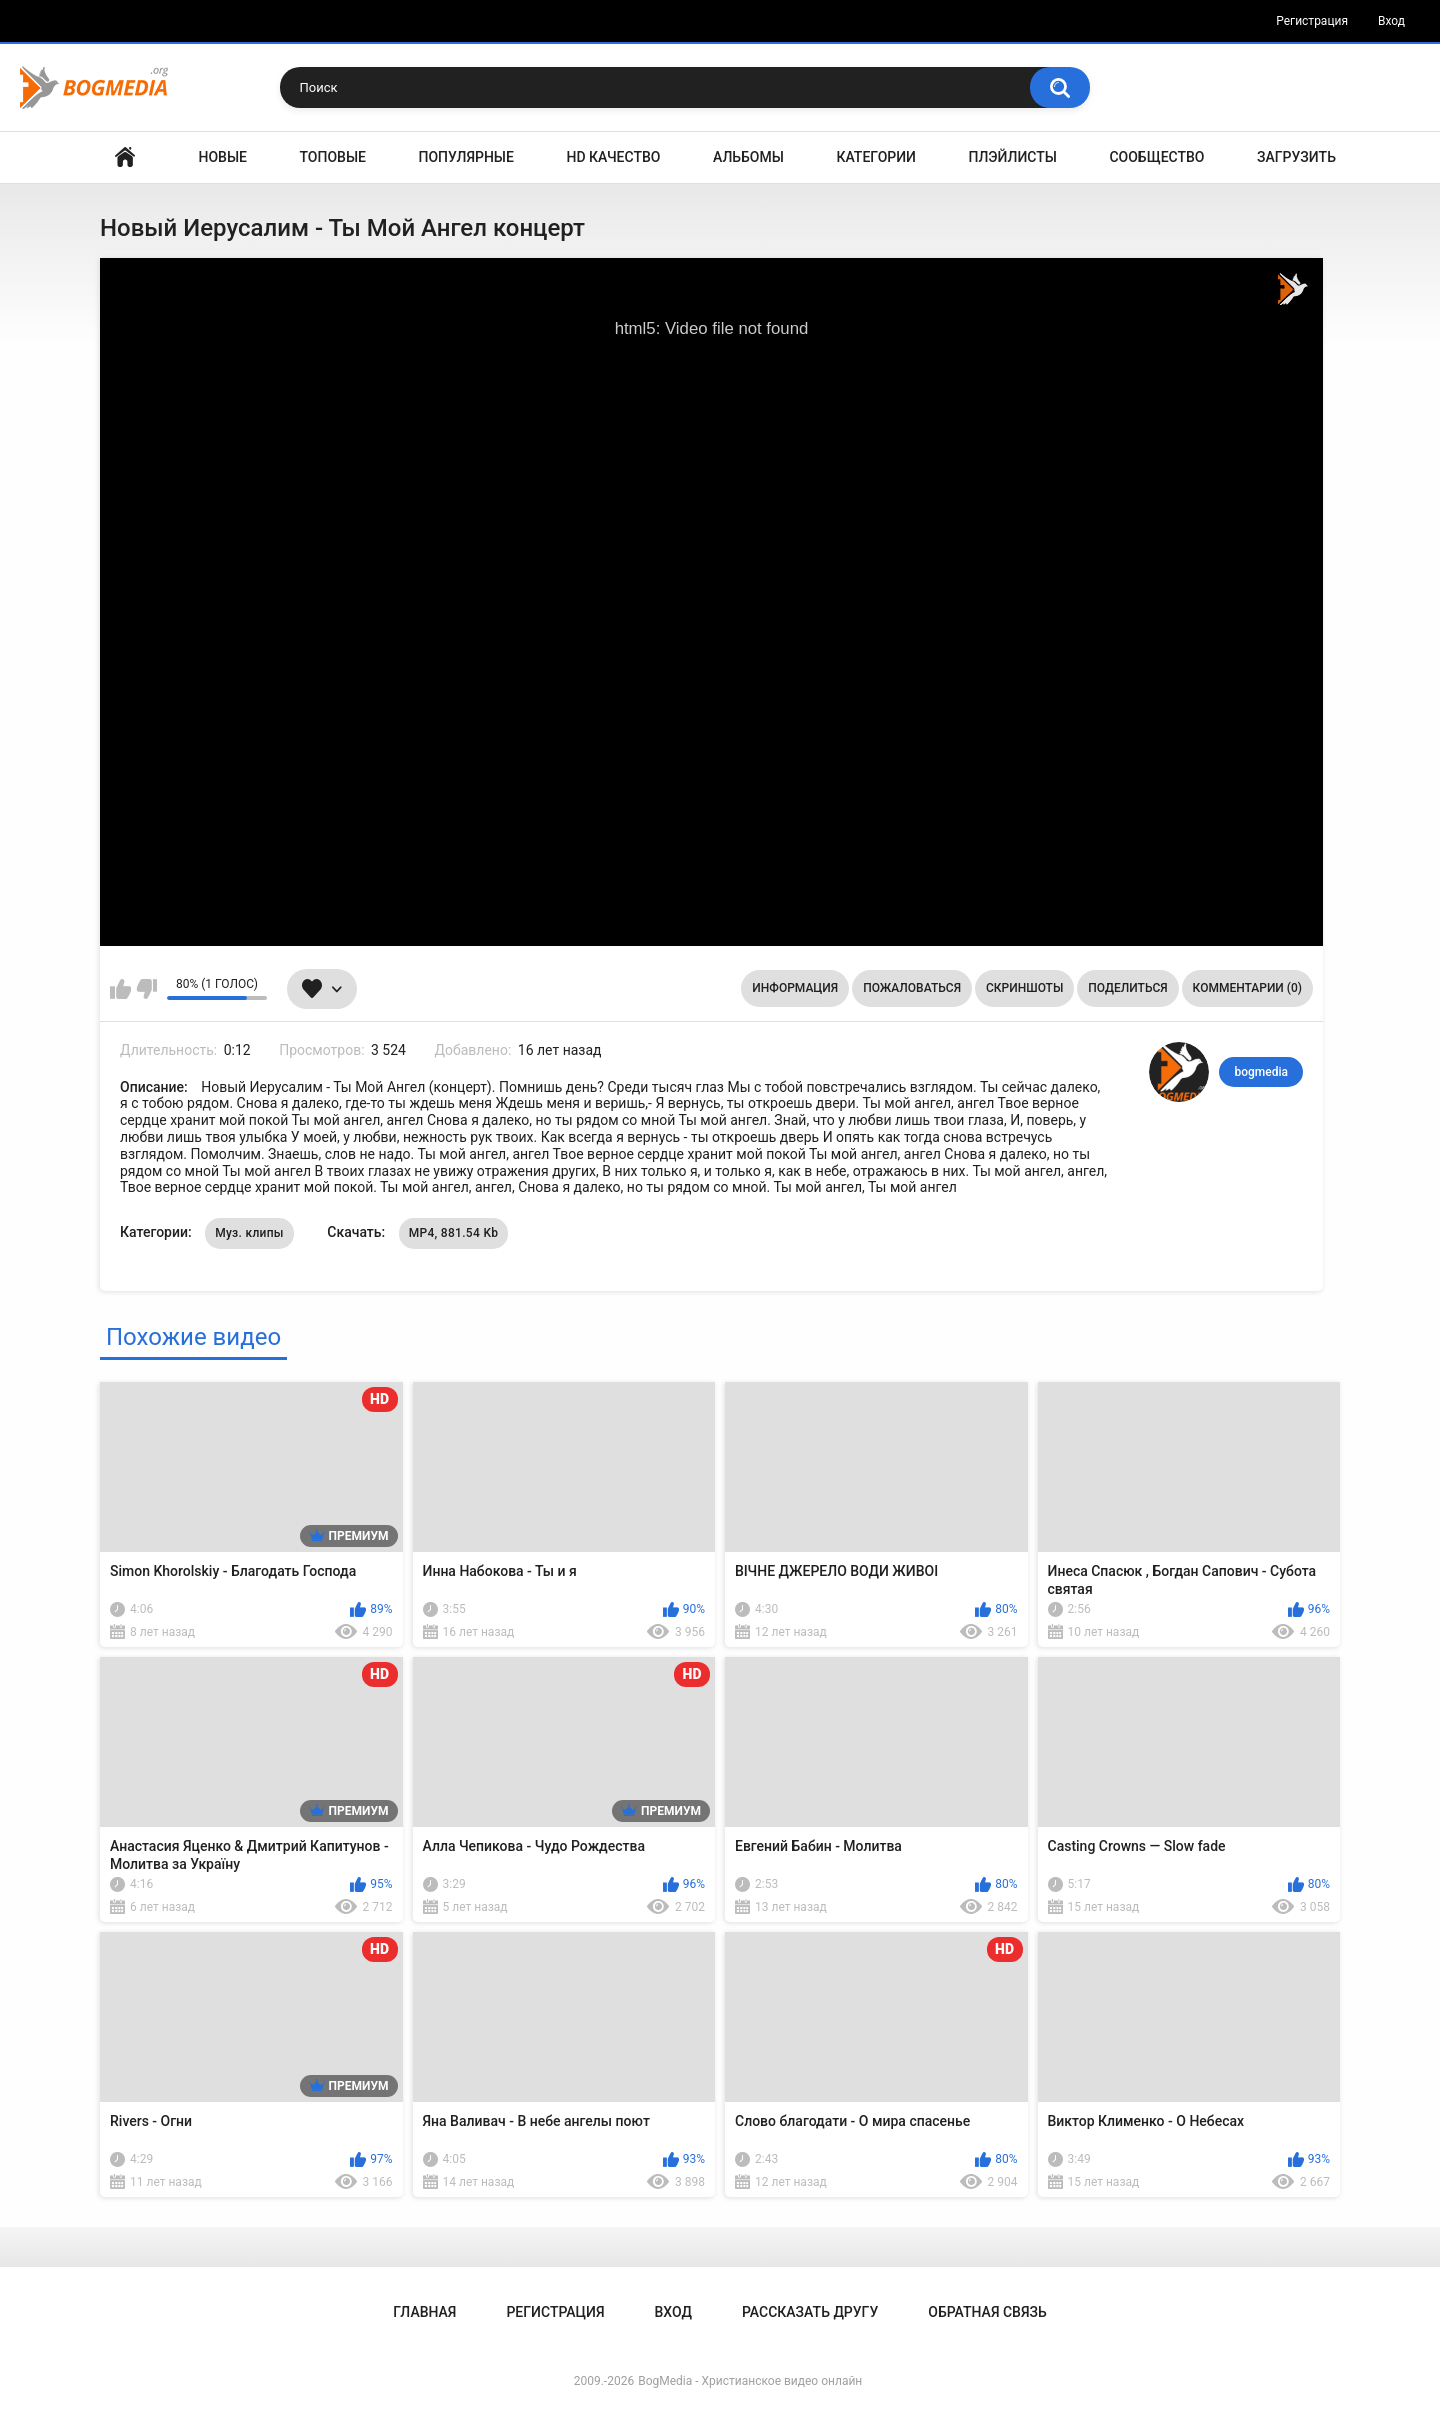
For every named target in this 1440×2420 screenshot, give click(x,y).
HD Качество (613, 157)
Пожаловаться (912, 988)
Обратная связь (987, 2312)
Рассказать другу (810, 2312)
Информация (795, 988)
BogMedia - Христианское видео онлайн (750, 2381)
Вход (1391, 21)
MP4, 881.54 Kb (454, 1233)
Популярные (466, 157)
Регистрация (1312, 21)
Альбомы (748, 157)
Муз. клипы (249, 1233)
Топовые (333, 157)
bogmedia (1261, 1072)
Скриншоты (1024, 988)
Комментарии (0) (1247, 988)
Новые (223, 157)
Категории (876, 157)
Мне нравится (120, 989)
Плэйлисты (1013, 157)
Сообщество (1156, 157)
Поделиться (1127, 988)
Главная (125, 157)
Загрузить (1296, 157)
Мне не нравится (146, 989)
